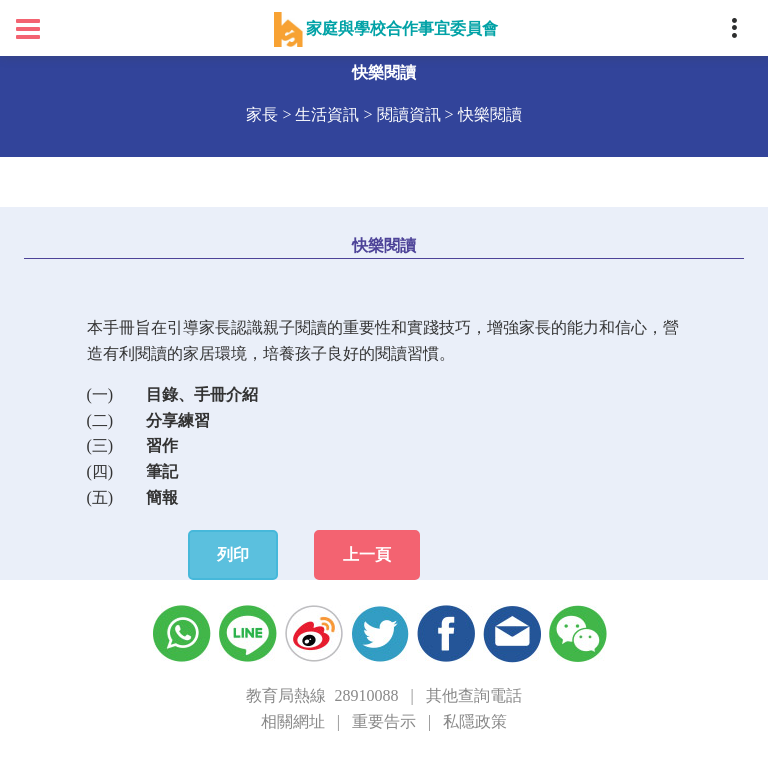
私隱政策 (475, 721)
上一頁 (367, 554)
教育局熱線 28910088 (322, 695)
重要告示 (384, 721)
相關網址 (293, 721)
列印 (233, 554)
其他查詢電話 (474, 695)
